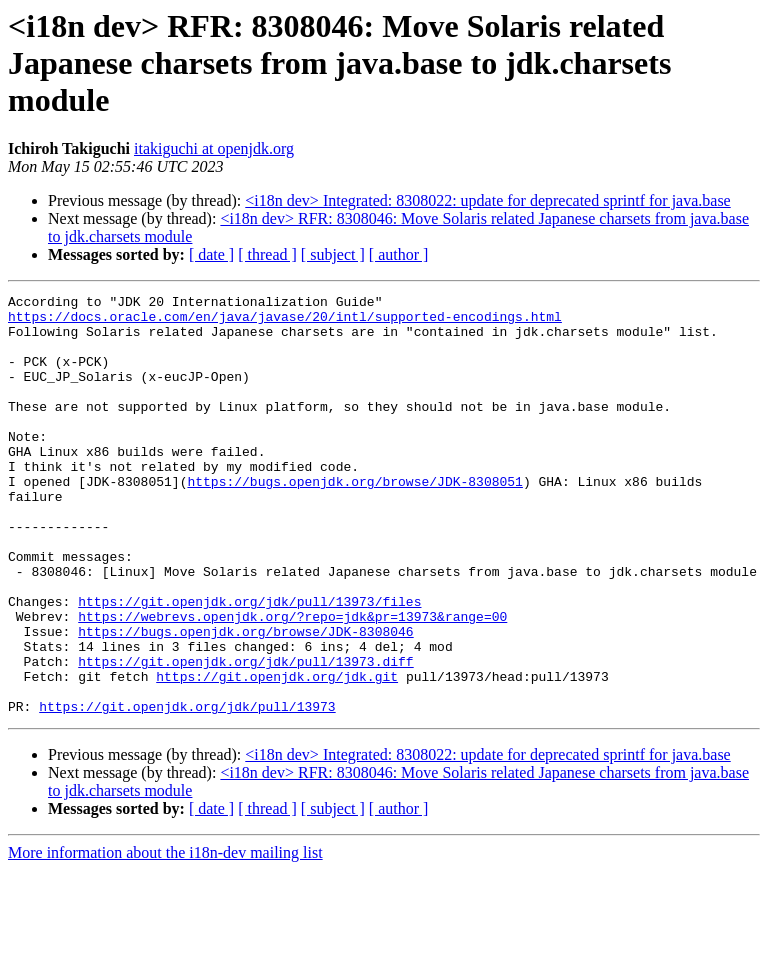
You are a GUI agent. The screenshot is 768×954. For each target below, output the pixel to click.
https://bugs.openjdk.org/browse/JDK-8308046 (245, 700)
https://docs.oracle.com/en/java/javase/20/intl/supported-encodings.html (285, 322)
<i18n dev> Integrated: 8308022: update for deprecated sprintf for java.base (487, 200)
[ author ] (399, 254)
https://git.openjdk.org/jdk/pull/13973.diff (245, 736)
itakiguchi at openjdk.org (214, 148)
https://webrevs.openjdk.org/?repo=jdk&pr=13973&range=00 (292, 682)
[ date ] (211, 254)
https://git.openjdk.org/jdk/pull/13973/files (249, 664)
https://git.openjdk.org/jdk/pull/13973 (187, 790)
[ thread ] (267, 254)
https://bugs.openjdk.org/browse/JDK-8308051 (354, 520)
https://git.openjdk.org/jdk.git (277, 754)
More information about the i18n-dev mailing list (165, 936)
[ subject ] (333, 254)
